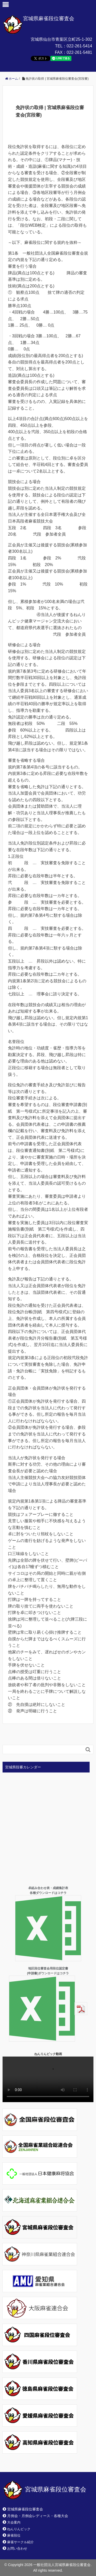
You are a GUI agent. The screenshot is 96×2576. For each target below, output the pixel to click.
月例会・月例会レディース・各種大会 (37, 2516)
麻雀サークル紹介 (20, 2542)
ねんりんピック (18, 2529)
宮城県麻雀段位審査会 (48, 18)
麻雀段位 (13, 2535)
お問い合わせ (17, 2548)
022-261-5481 (79, 52)
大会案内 (13, 2522)
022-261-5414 (79, 46)
